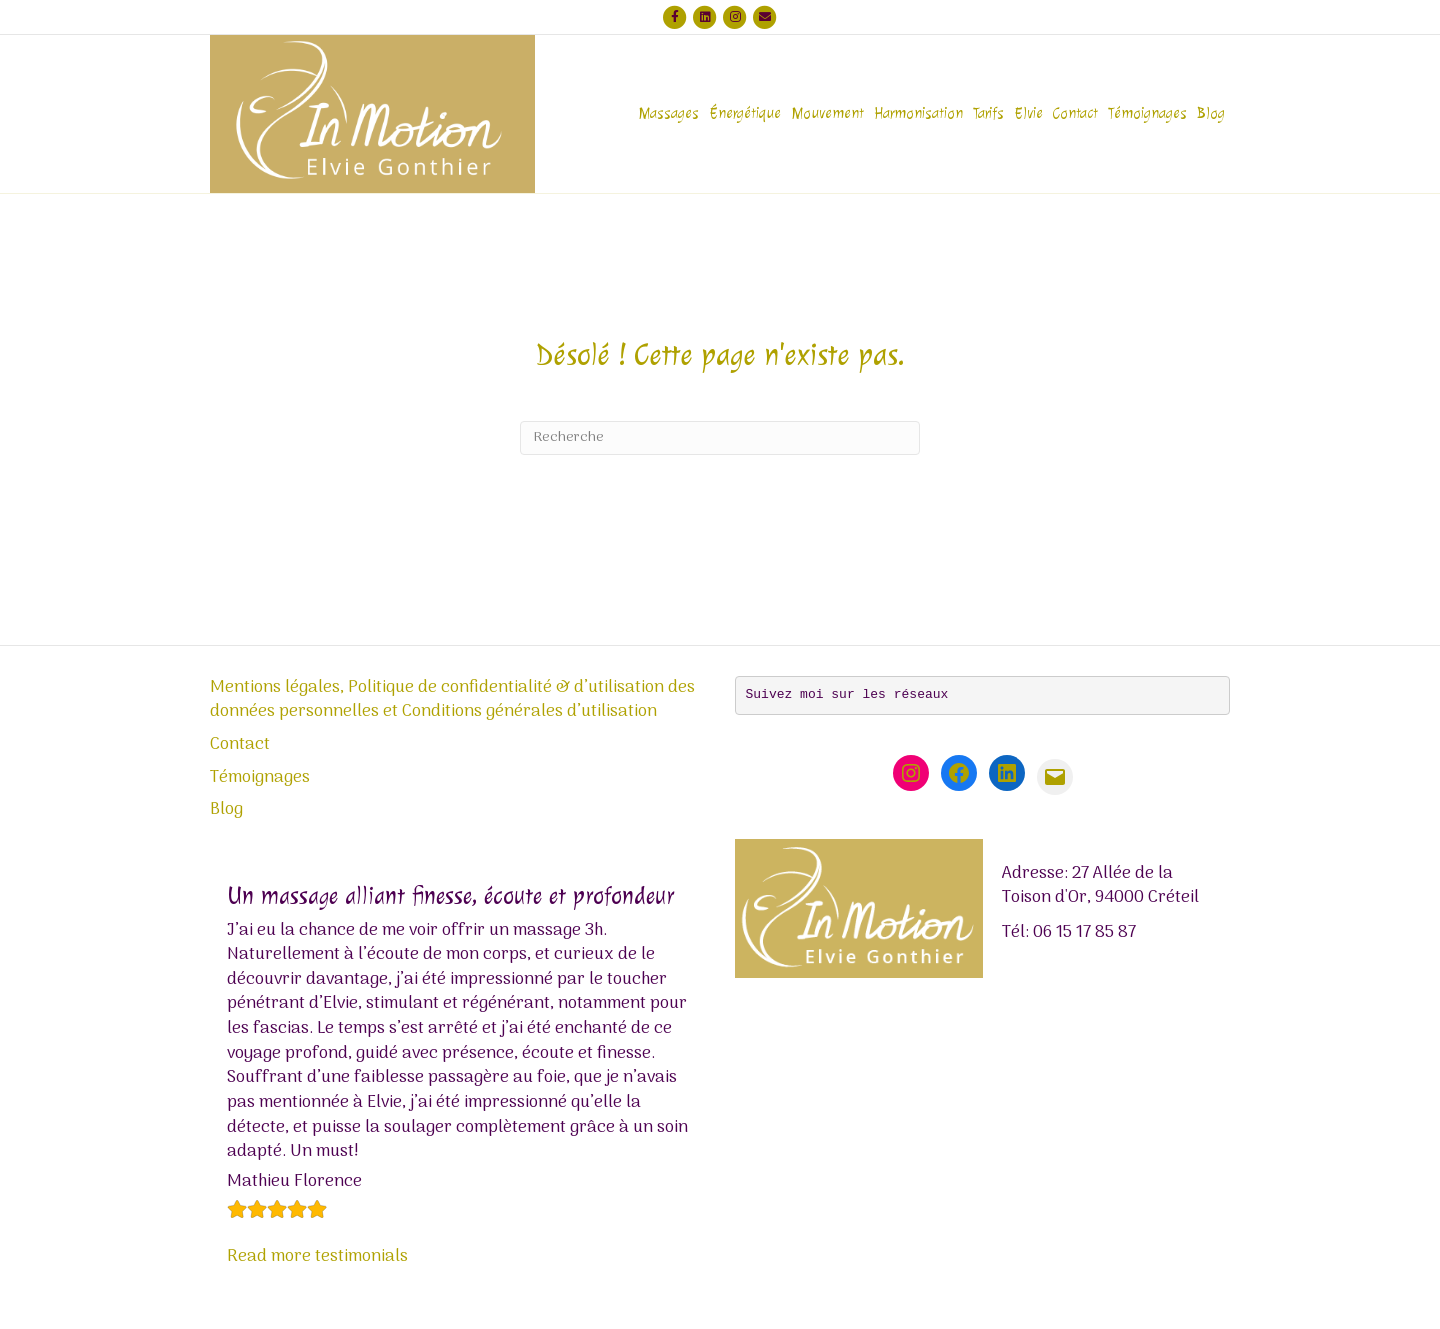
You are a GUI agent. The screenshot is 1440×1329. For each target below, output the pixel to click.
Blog (1211, 113)
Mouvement (827, 113)
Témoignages (1147, 113)
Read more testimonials (317, 1257)
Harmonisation (918, 113)
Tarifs (988, 113)
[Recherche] (720, 438)
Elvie (1028, 113)
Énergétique (745, 113)
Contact (1075, 113)
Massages (668, 113)
